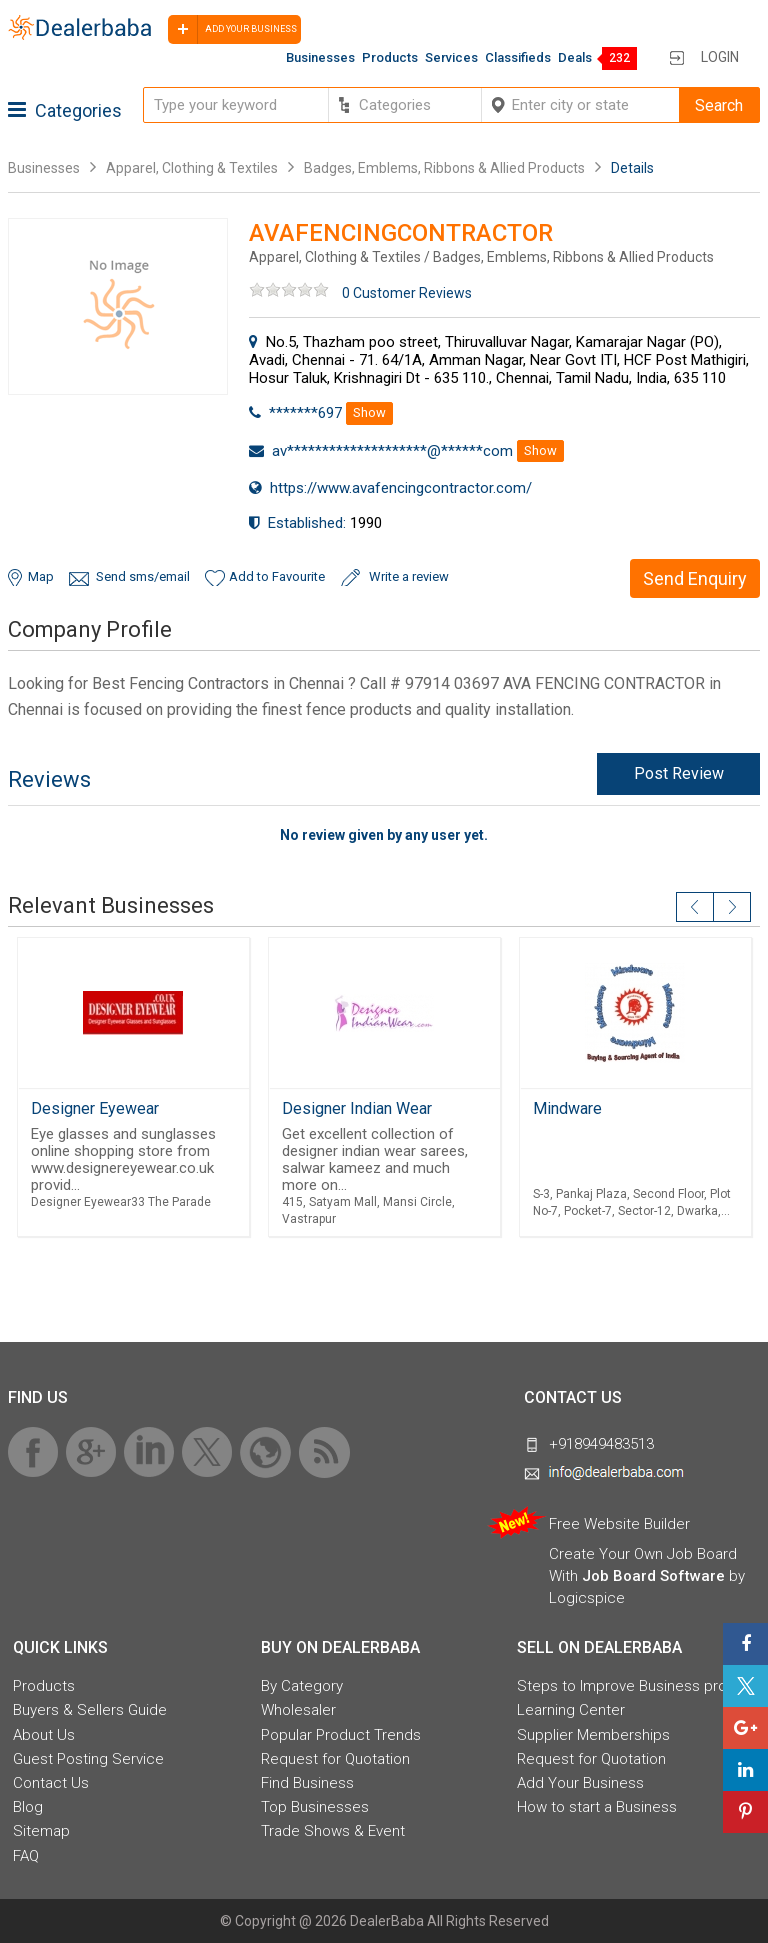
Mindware (567, 1108)
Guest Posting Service (88, 1759)
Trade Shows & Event (333, 1831)
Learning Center (571, 1710)
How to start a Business (597, 1807)
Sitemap (41, 1831)
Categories (65, 110)
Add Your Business (580, 1783)
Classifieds (518, 57)
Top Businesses (315, 1807)
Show (369, 412)
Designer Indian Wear (357, 1108)
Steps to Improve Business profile (632, 1686)
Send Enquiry (695, 578)
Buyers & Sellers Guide (90, 1710)
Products (390, 57)
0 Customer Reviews (407, 293)
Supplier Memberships (593, 1735)
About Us (44, 1735)
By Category (302, 1686)
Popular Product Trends (341, 1735)
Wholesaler (298, 1710)
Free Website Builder (619, 1524)
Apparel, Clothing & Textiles (192, 168)
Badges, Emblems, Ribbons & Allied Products (444, 168)
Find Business (307, 1783)
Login (720, 57)
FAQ (26, 1856)
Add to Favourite (277, 576)
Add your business (232, 29)
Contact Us (51, 1783)
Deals (575, 57)
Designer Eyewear (95, 1108)
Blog (28, 1807)
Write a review (409, 576)
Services (451, 57)
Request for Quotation (335, 1759)
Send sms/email (143, 576)
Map (41, 576)
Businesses (320, 57)
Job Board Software (653, 1576)
